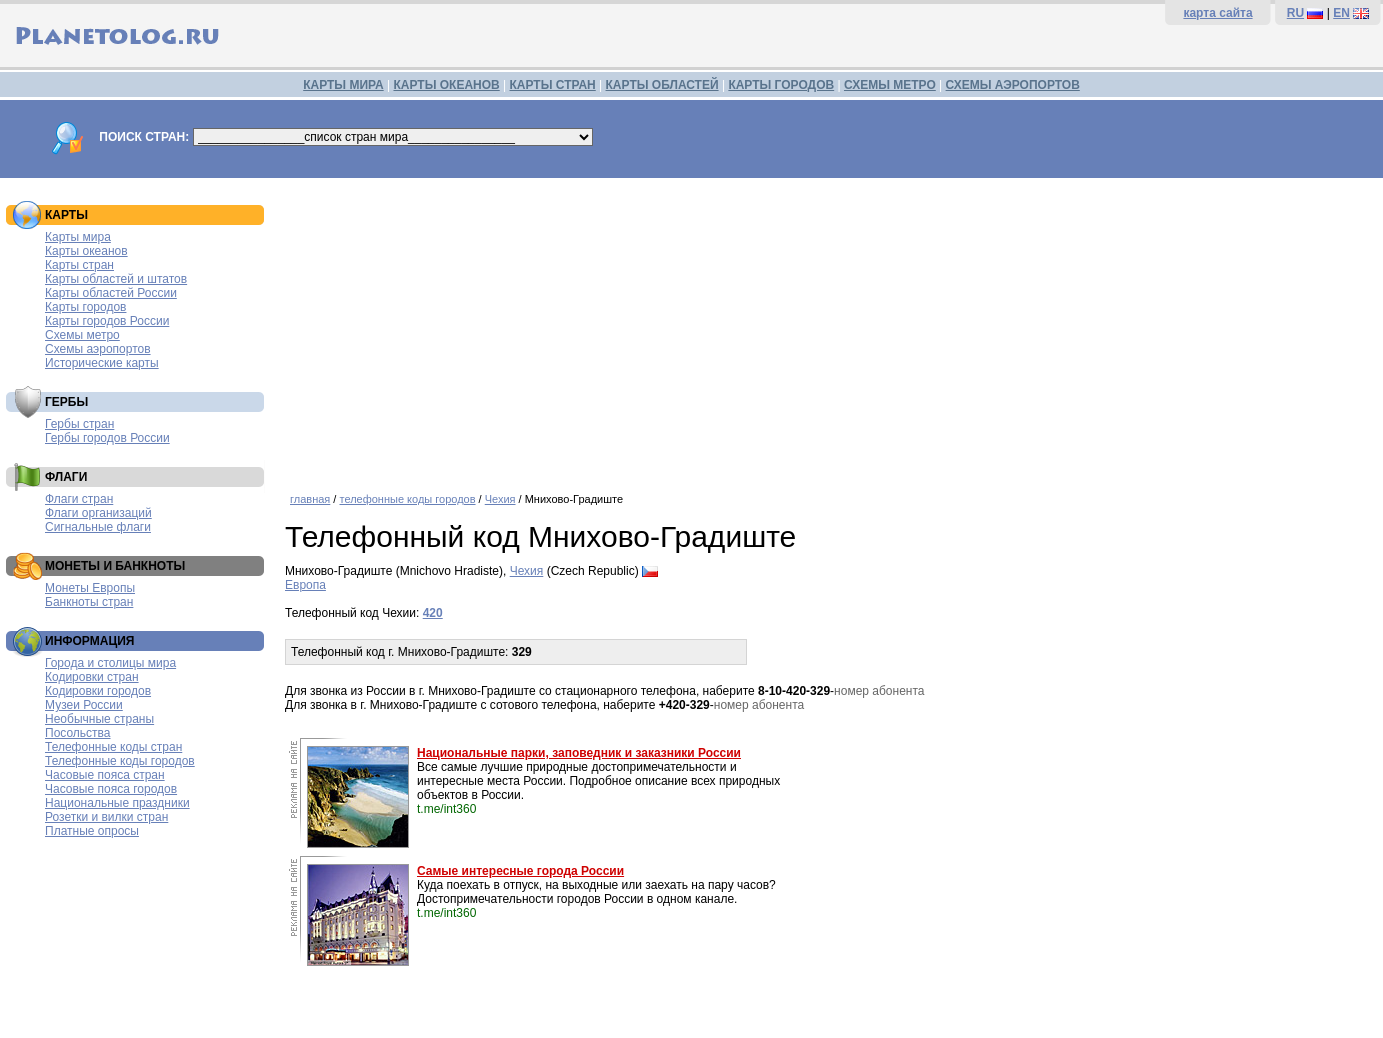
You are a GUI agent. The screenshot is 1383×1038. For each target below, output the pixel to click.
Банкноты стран (89, 602)
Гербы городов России (107, 438)
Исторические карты (102, 363)
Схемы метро (82, 335)
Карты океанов (86, 251)
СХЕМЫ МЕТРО (890, 85)
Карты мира (78, 237)
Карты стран (79, 265)
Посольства (78, 733)
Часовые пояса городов (111, 789)
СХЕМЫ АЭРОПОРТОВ (1013, 85)
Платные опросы (92, 831)
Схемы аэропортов (98, 349)
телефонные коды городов (407, 499)
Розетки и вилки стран (106, 817)
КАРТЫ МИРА (343, 85)
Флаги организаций (98, 513)
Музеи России (84, 705)
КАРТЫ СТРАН (553, 85)
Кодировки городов (98, 691)
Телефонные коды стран (113, 747)
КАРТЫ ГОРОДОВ (781, 85)
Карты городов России (107, 321)
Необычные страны (99, 719)
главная (310, 499)
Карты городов (85, 307)
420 (433, 613)
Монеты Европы (90, 588)
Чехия (500, 499)
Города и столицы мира (110, 663)
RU (1295, 13)
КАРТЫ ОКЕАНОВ (446, 85)
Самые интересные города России (520, 871)
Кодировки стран (92, 677)
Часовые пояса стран (105, 775)
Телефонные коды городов (120, 761)
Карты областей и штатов (116, 279)
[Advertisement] (829, 328)
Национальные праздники (117, 803)
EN (1341, 13)
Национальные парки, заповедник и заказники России (579, 753)
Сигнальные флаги (98, 527)
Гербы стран (79, 424)
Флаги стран (79, 499)
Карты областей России (111, 293)
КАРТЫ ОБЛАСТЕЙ (662, 85)
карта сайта (1217, 13)
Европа (305, 585)
